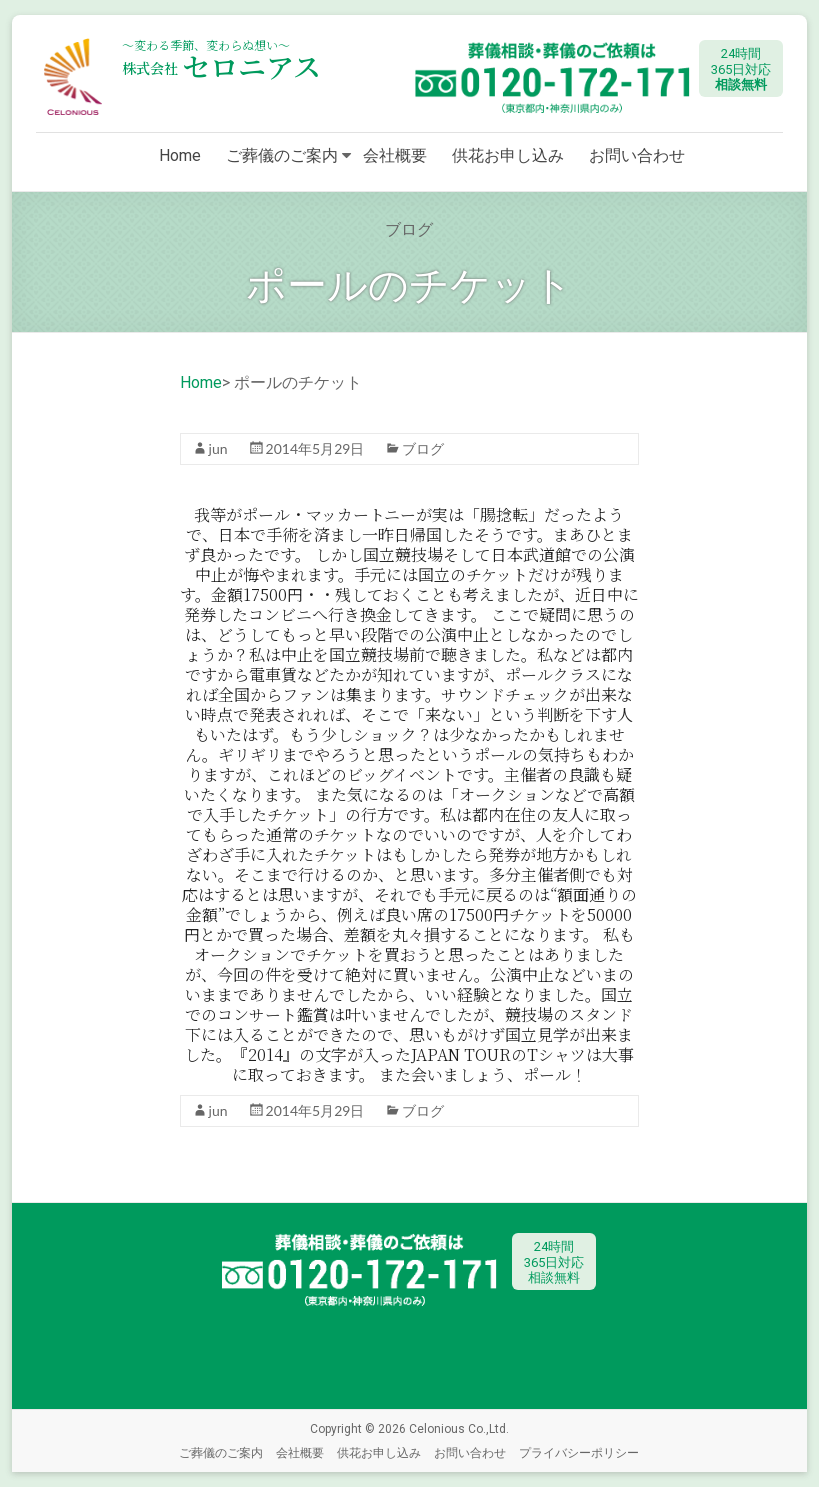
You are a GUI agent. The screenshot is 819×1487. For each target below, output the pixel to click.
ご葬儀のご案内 (282, 155)
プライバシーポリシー (579, 1452)
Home (180, 155)
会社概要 (395, 155)
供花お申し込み (508, 155)
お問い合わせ (637, 155)
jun (218, 448)
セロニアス (221, 66)
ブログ (423, 448)
